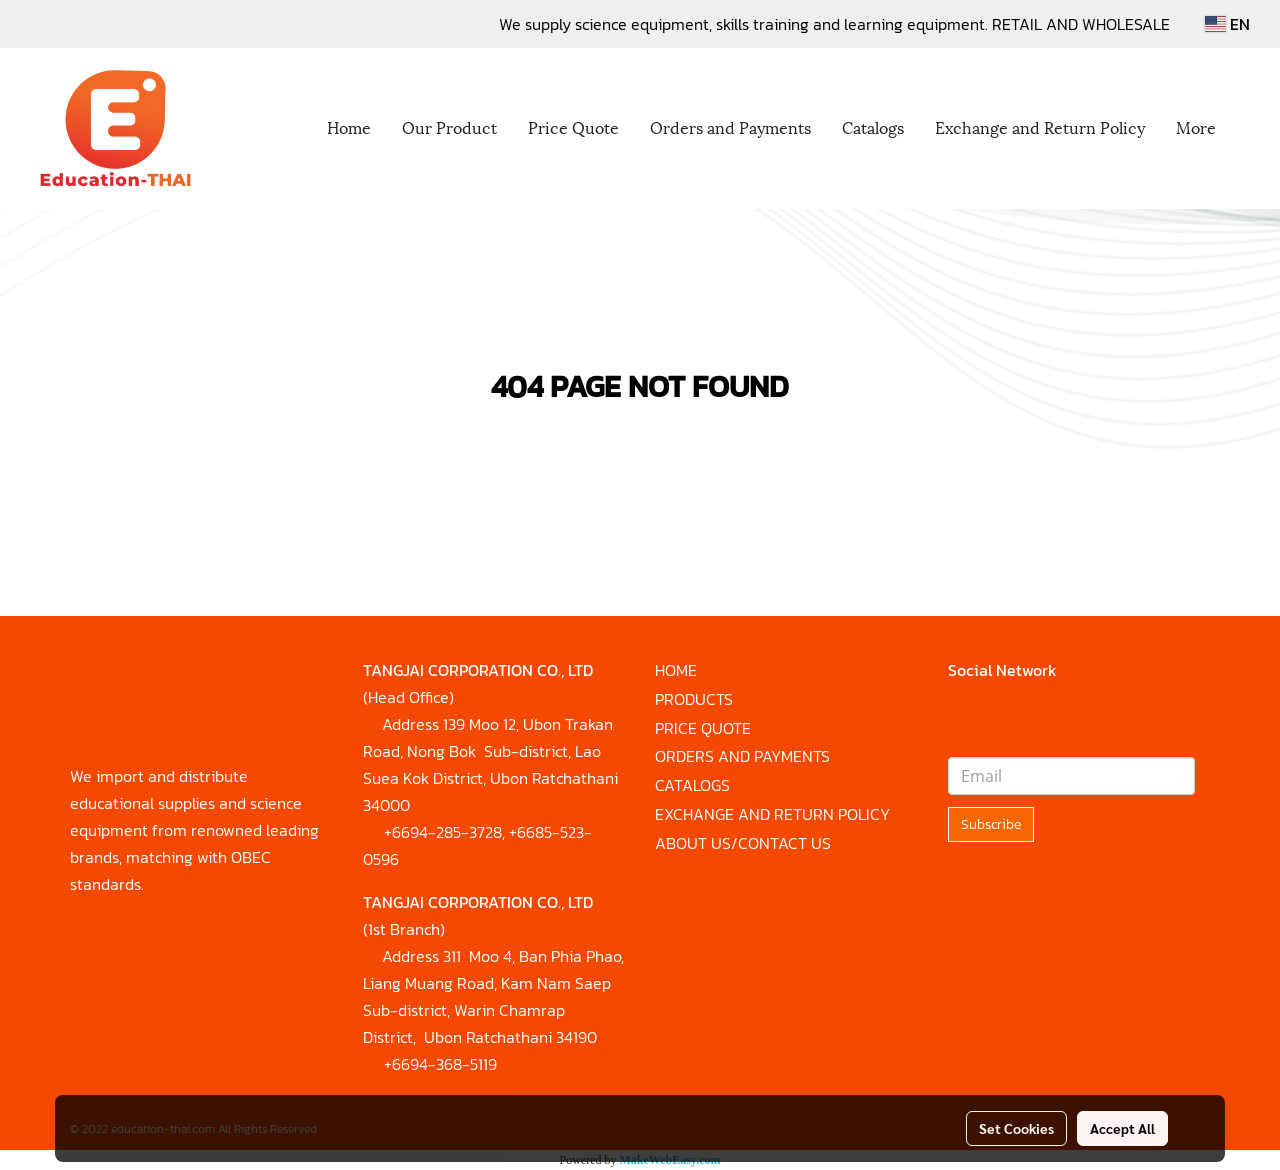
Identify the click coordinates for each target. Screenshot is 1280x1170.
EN (1227, 24)
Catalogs (873, 126)
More (1196, 126)
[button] (1249, 129)
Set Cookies (1016, 1128)
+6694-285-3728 (443, 832)
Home (349, 126)
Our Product (449, 126)
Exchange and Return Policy (1040, 126)
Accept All (1122, 1128)
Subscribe (991, 824)
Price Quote (573, 126)
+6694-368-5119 (440, 1064)
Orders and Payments (730, 126)
